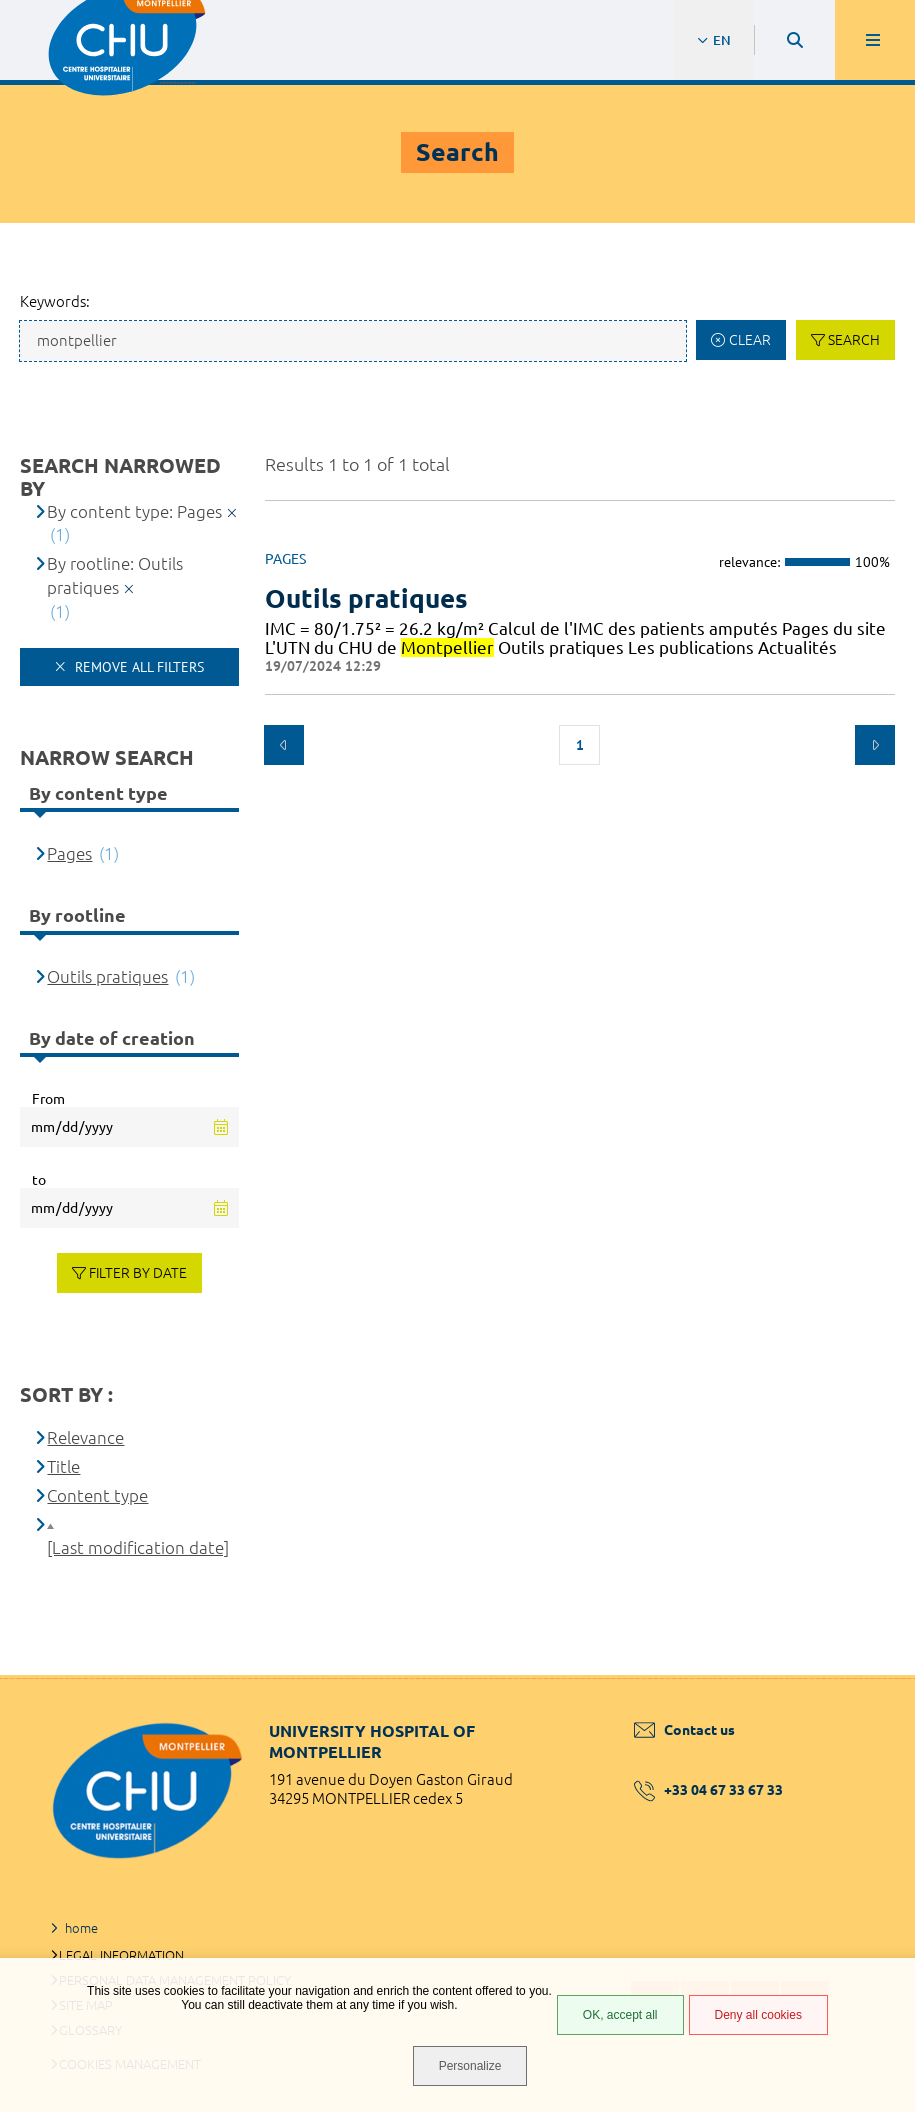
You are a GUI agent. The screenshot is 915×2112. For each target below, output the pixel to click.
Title (63, 1466)
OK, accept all (620, 2015)
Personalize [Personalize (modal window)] (470, 2066)
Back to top (865, 1675)
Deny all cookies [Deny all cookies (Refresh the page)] (758, 2015)
